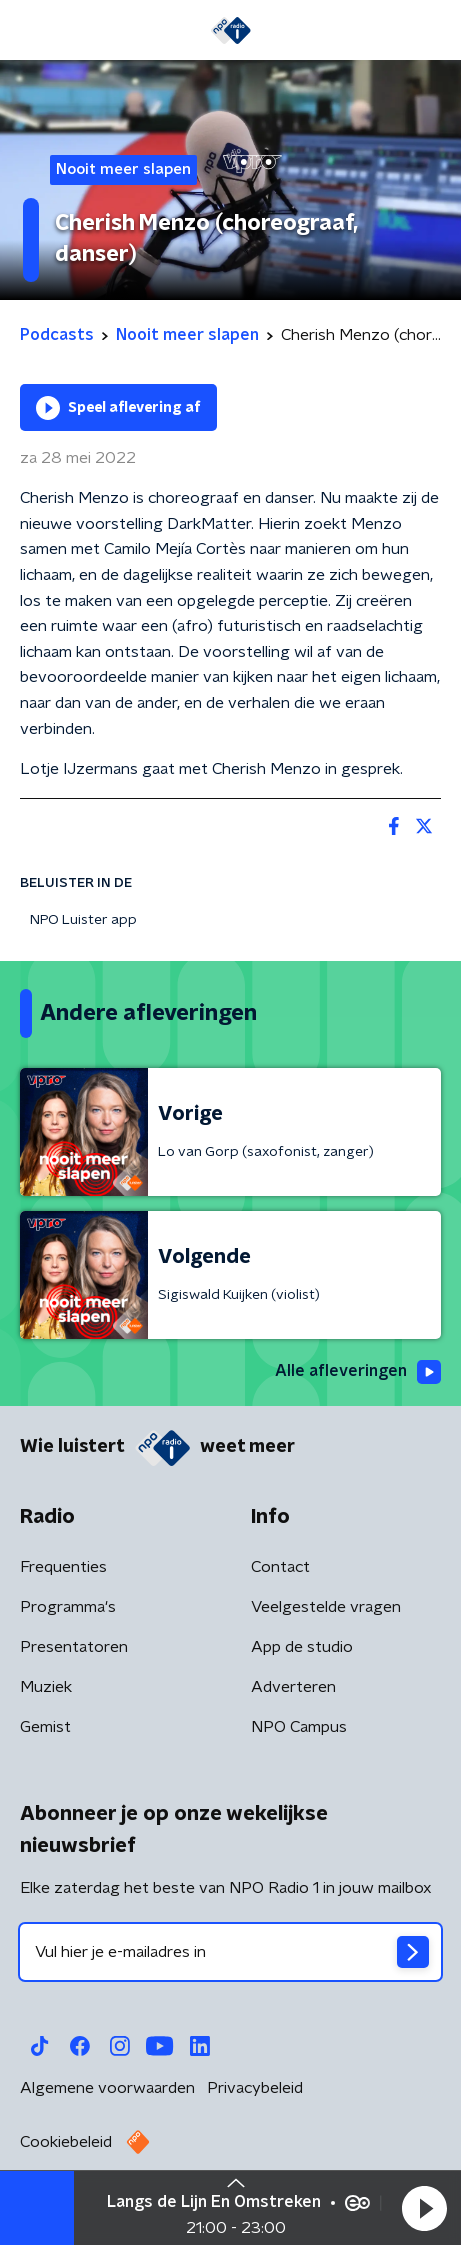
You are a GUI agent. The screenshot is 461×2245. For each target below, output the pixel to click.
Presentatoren (74, 1647)
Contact (280, 1567)
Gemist (45, 1727)
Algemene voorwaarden (107, 2088)
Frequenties (63, 1567)
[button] (424, 2208)
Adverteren (293, 1687)
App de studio (302, 1647)
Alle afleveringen (358, 1372)
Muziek (46, 1687)
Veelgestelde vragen (326, 1607)
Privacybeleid (255, 2088)
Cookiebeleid (66, 2142)
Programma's (68, 1607)
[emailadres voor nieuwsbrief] (230, 1952)
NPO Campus (299, 1727)
